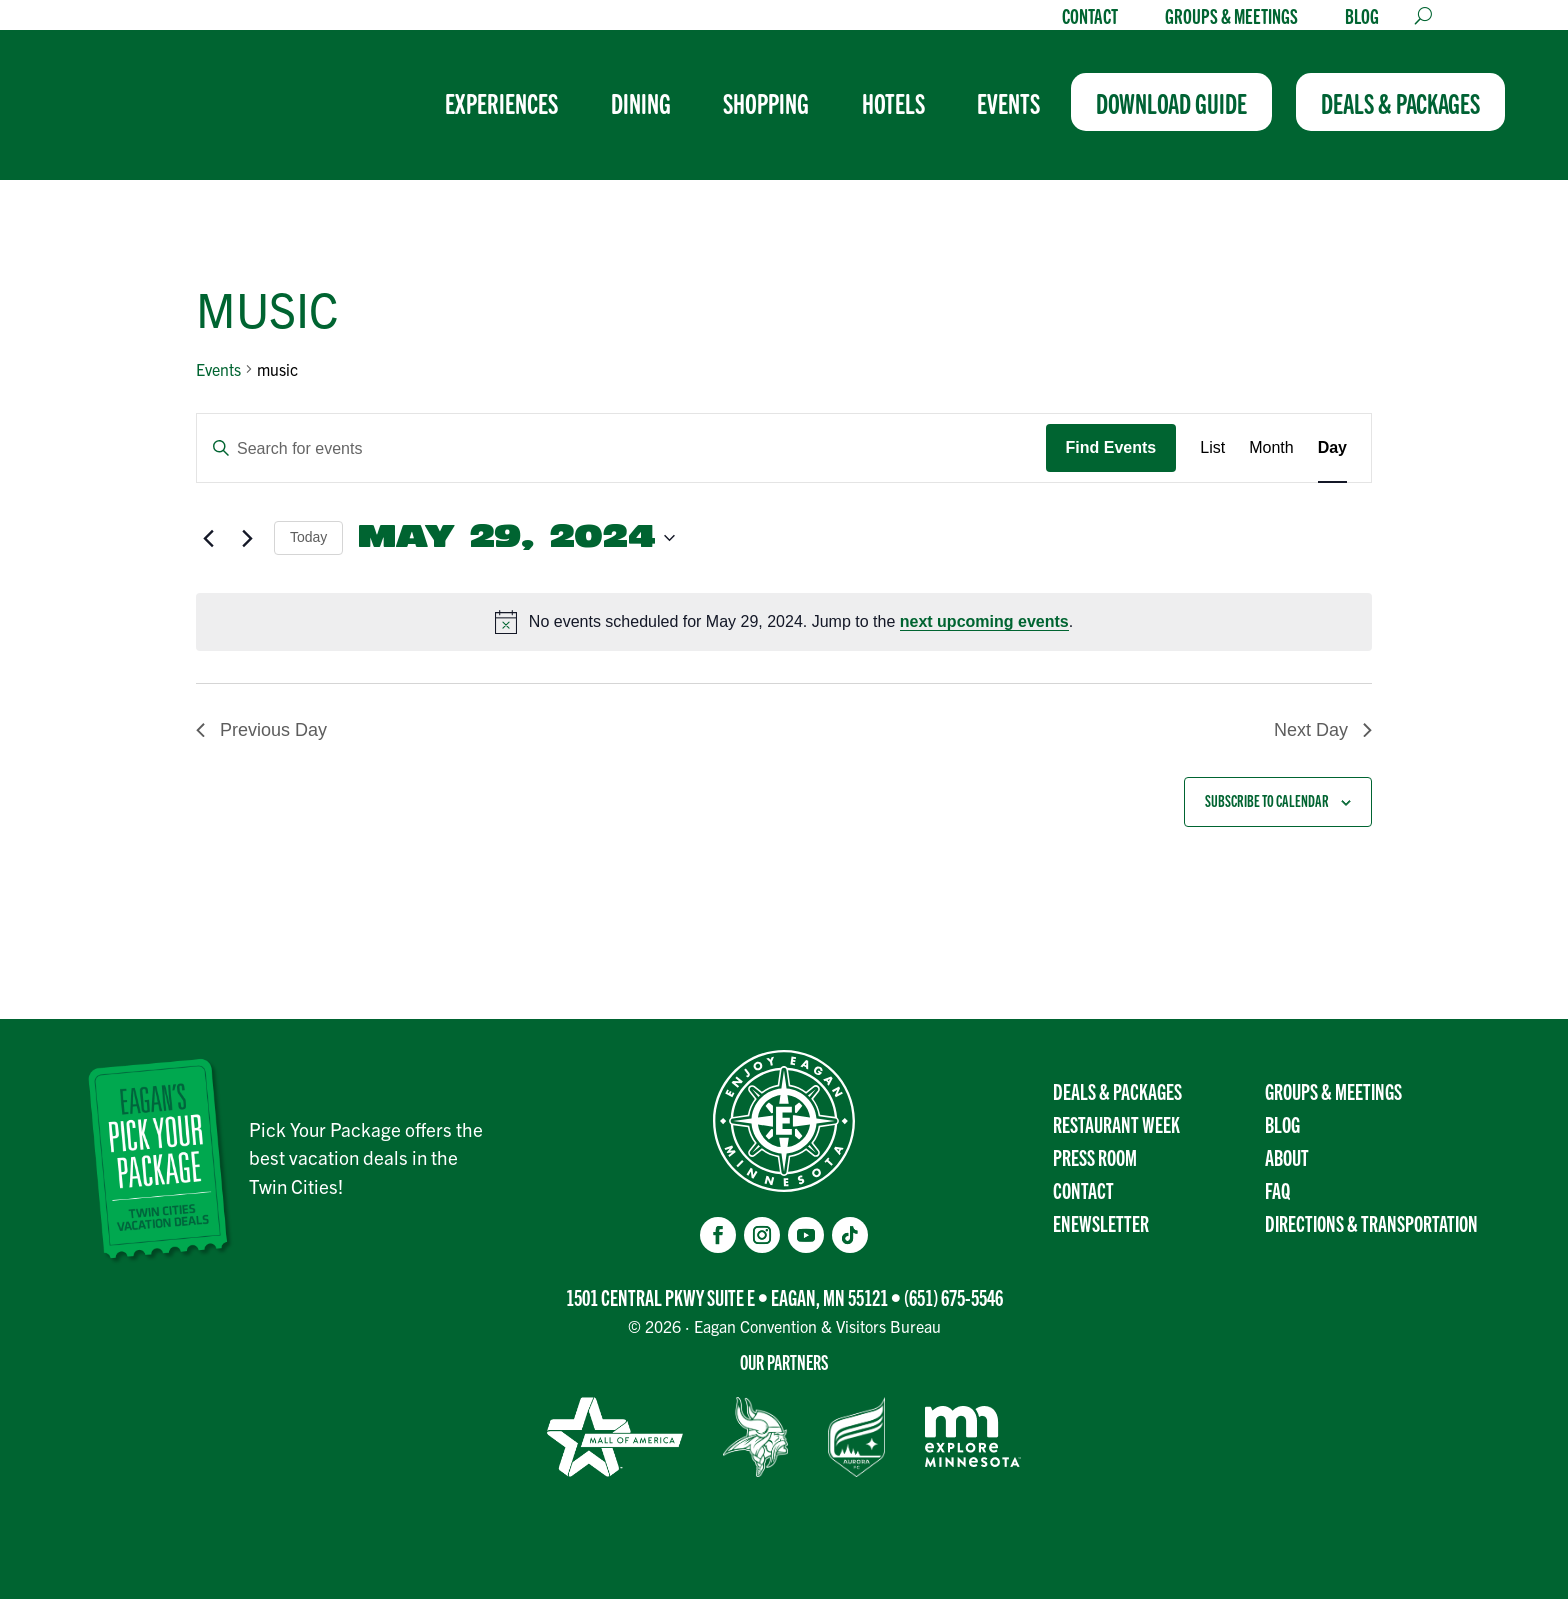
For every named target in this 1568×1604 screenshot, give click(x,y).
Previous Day (261, 735)
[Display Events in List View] (1212, 453)
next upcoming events (984, 626)
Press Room (1095, 1161)
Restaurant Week (1116, 1128)
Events (218, 374)
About (1287, 1161)
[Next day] (247, 543)
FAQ (1277, 1194)
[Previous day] (208, 543)
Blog (1362, 18)
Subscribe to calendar (1267, 805)
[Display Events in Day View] (1332, 453)
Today (308, 542)
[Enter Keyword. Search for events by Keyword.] (621, 454)
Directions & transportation (1371, 1227)
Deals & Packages (1117, 1095)
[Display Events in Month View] (1271, 453)
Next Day (1323, 735)
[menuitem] (523, 110)
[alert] (784, 627)
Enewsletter (1101, 1227)
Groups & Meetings (1231, 18)
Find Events (1111, 452)
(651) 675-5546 (953, 1302)
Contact (1090, 18)
